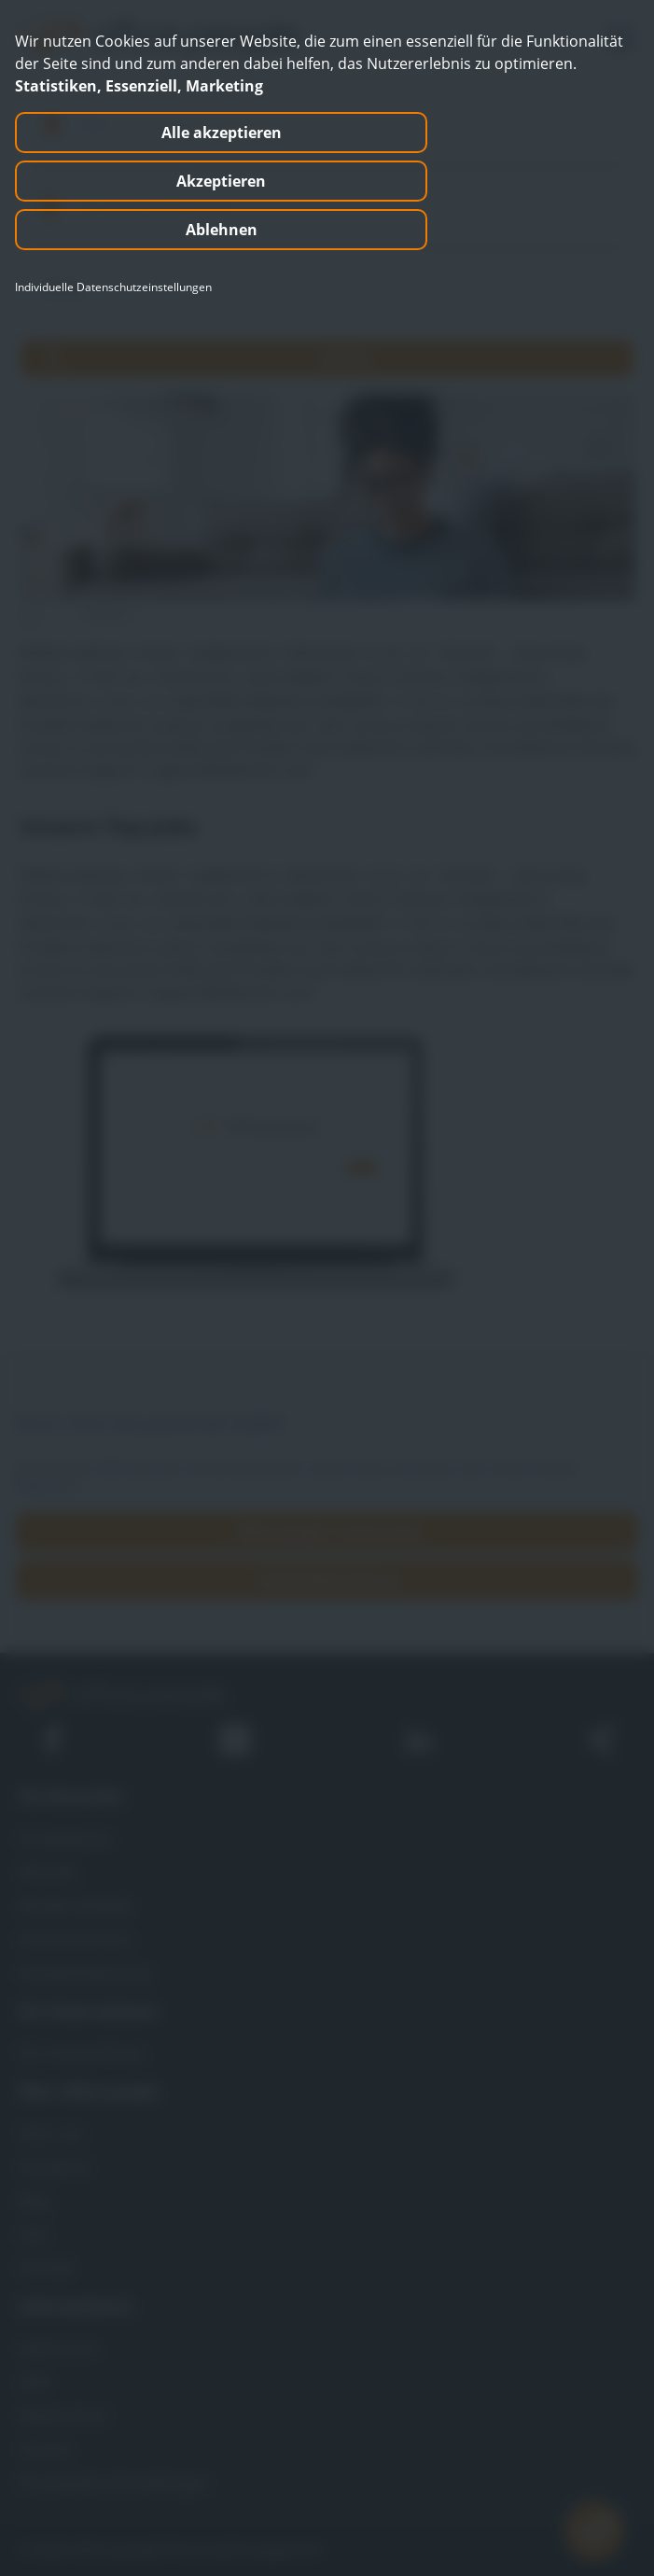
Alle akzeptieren (221, 132)
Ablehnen (221, 229)
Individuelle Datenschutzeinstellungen (113, 287)
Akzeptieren (221, 181)
